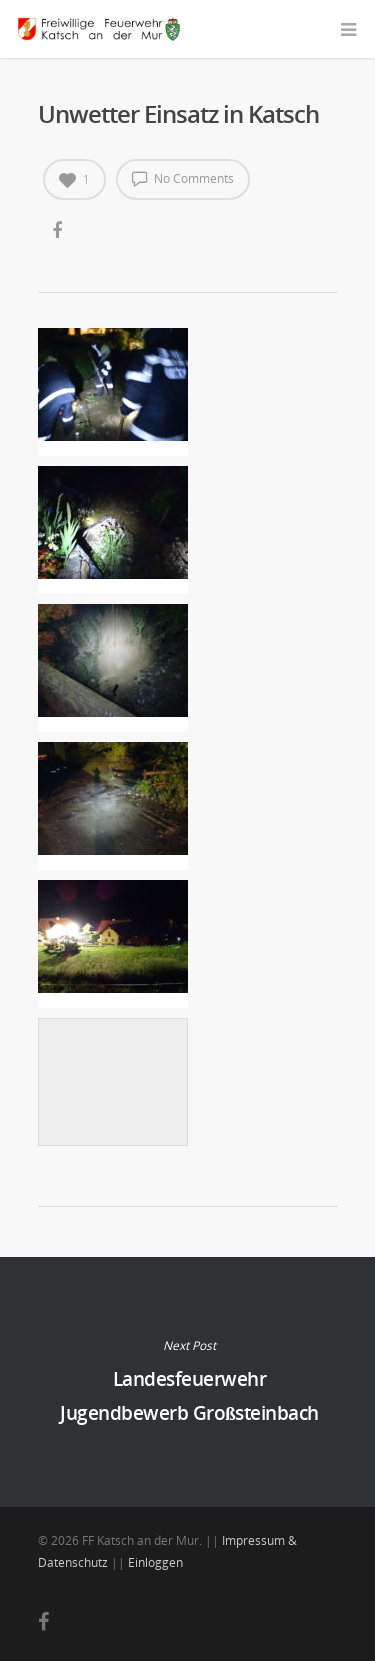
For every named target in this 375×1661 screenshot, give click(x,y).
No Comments (183, 178)
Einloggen (155, 1562)
